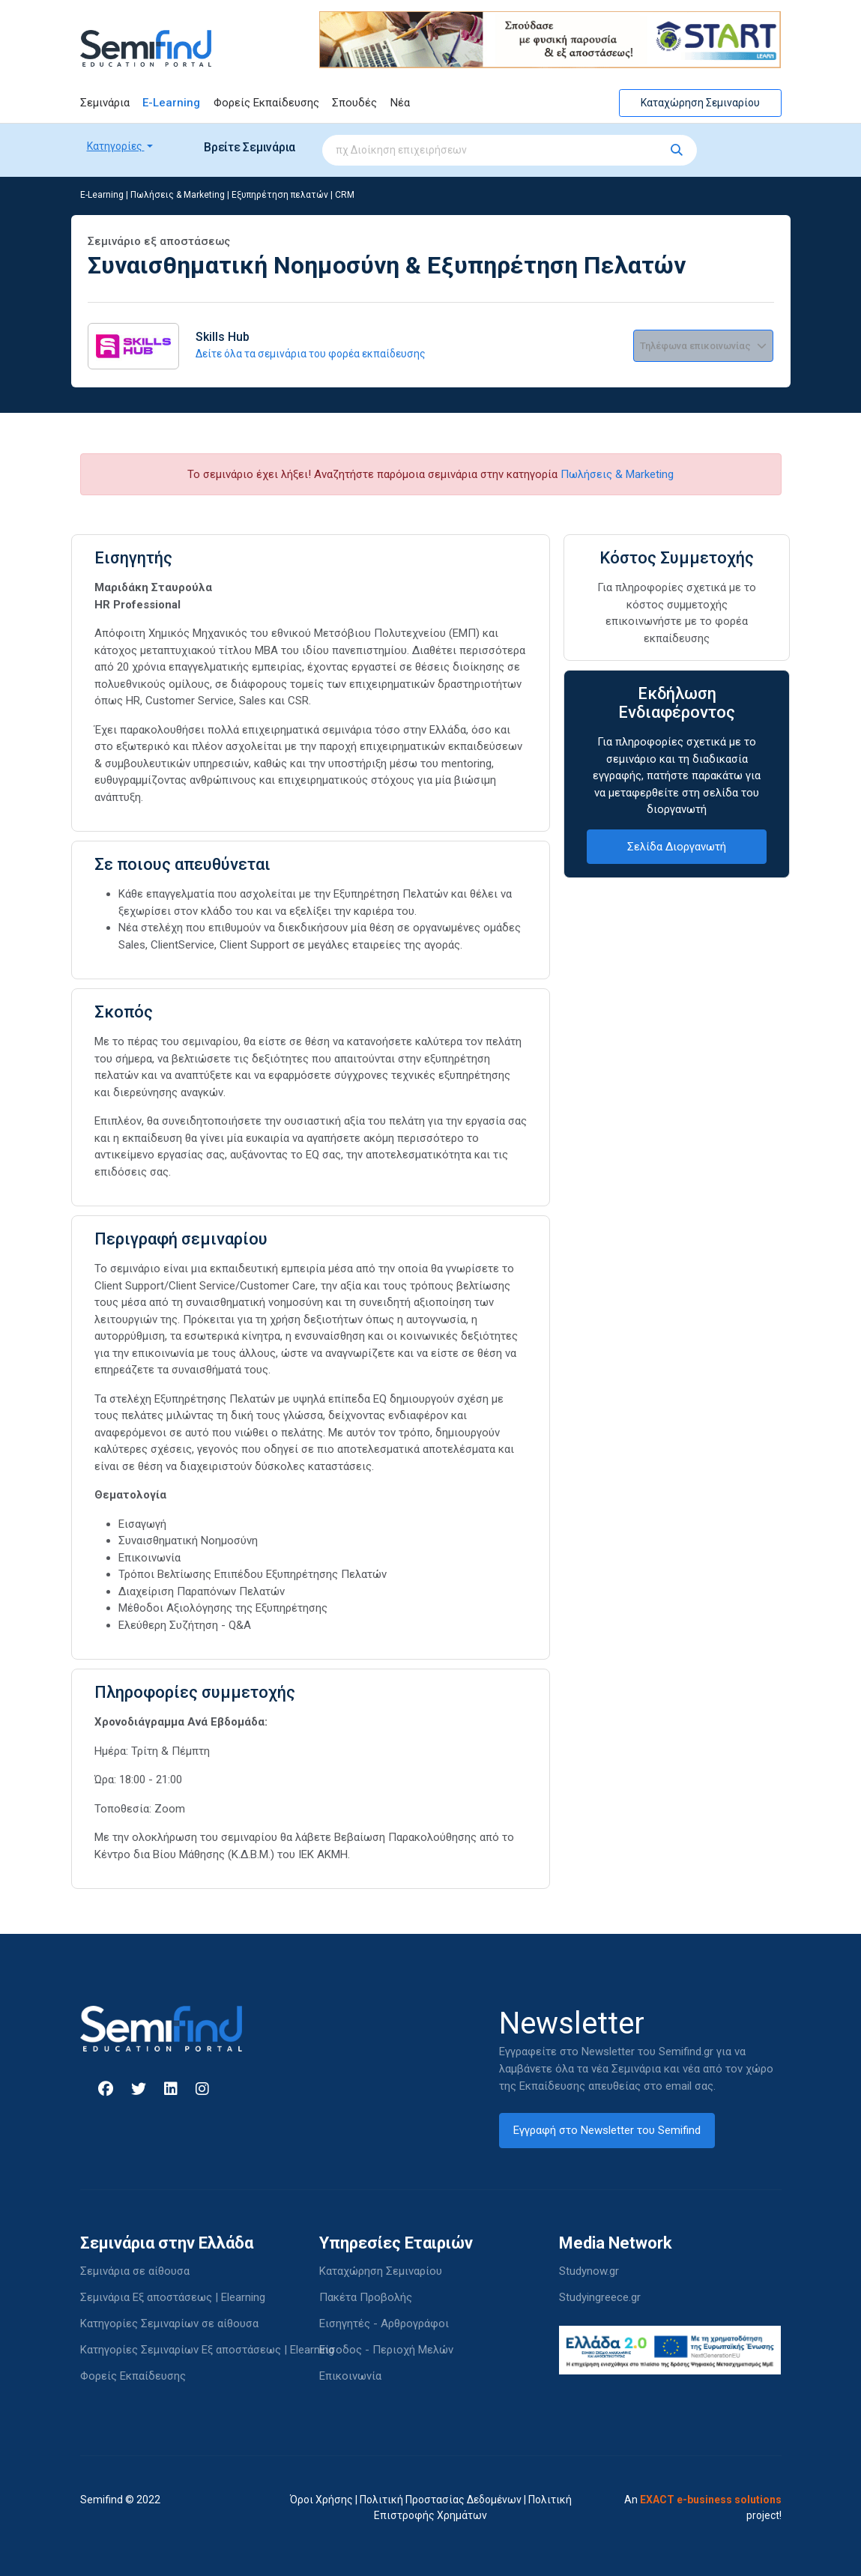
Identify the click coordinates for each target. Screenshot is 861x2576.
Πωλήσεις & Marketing (177, 195)
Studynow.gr (589, 2271)
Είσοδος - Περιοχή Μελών (386, 2349)
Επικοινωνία (350, 2376)
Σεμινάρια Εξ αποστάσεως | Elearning (172, 2297)
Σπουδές (354, 102)
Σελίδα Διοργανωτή (676, 846)
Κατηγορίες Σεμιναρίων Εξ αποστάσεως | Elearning (207, 2349)
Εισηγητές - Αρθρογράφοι (384, 2323)
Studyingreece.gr (600, 2297)
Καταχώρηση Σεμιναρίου (700, 103)
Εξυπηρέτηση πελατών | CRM (293, 195)
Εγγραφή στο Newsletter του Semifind (607, 2130)
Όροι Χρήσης (321, 2500)
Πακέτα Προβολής (365, 2297)
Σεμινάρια (105, 102)
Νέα (400, 102)
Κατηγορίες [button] (116, 146)
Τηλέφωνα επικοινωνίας (703, 345)
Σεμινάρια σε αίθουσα (135, 2271)
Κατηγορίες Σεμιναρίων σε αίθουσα (169, 2323)
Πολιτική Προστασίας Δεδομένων (441, 2500)
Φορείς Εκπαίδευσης (266, 102)
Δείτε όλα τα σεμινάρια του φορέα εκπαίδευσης (311, 354)
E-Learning (171, 102)
